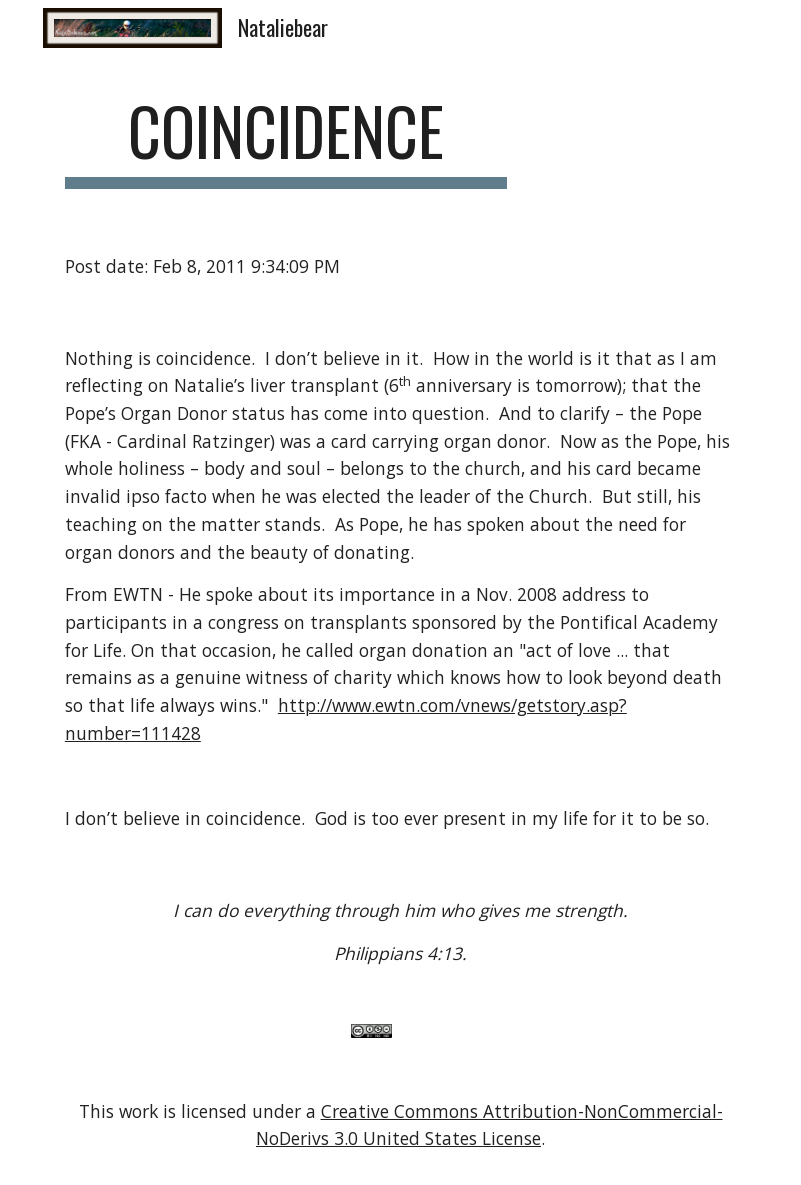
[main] (286, 140)
